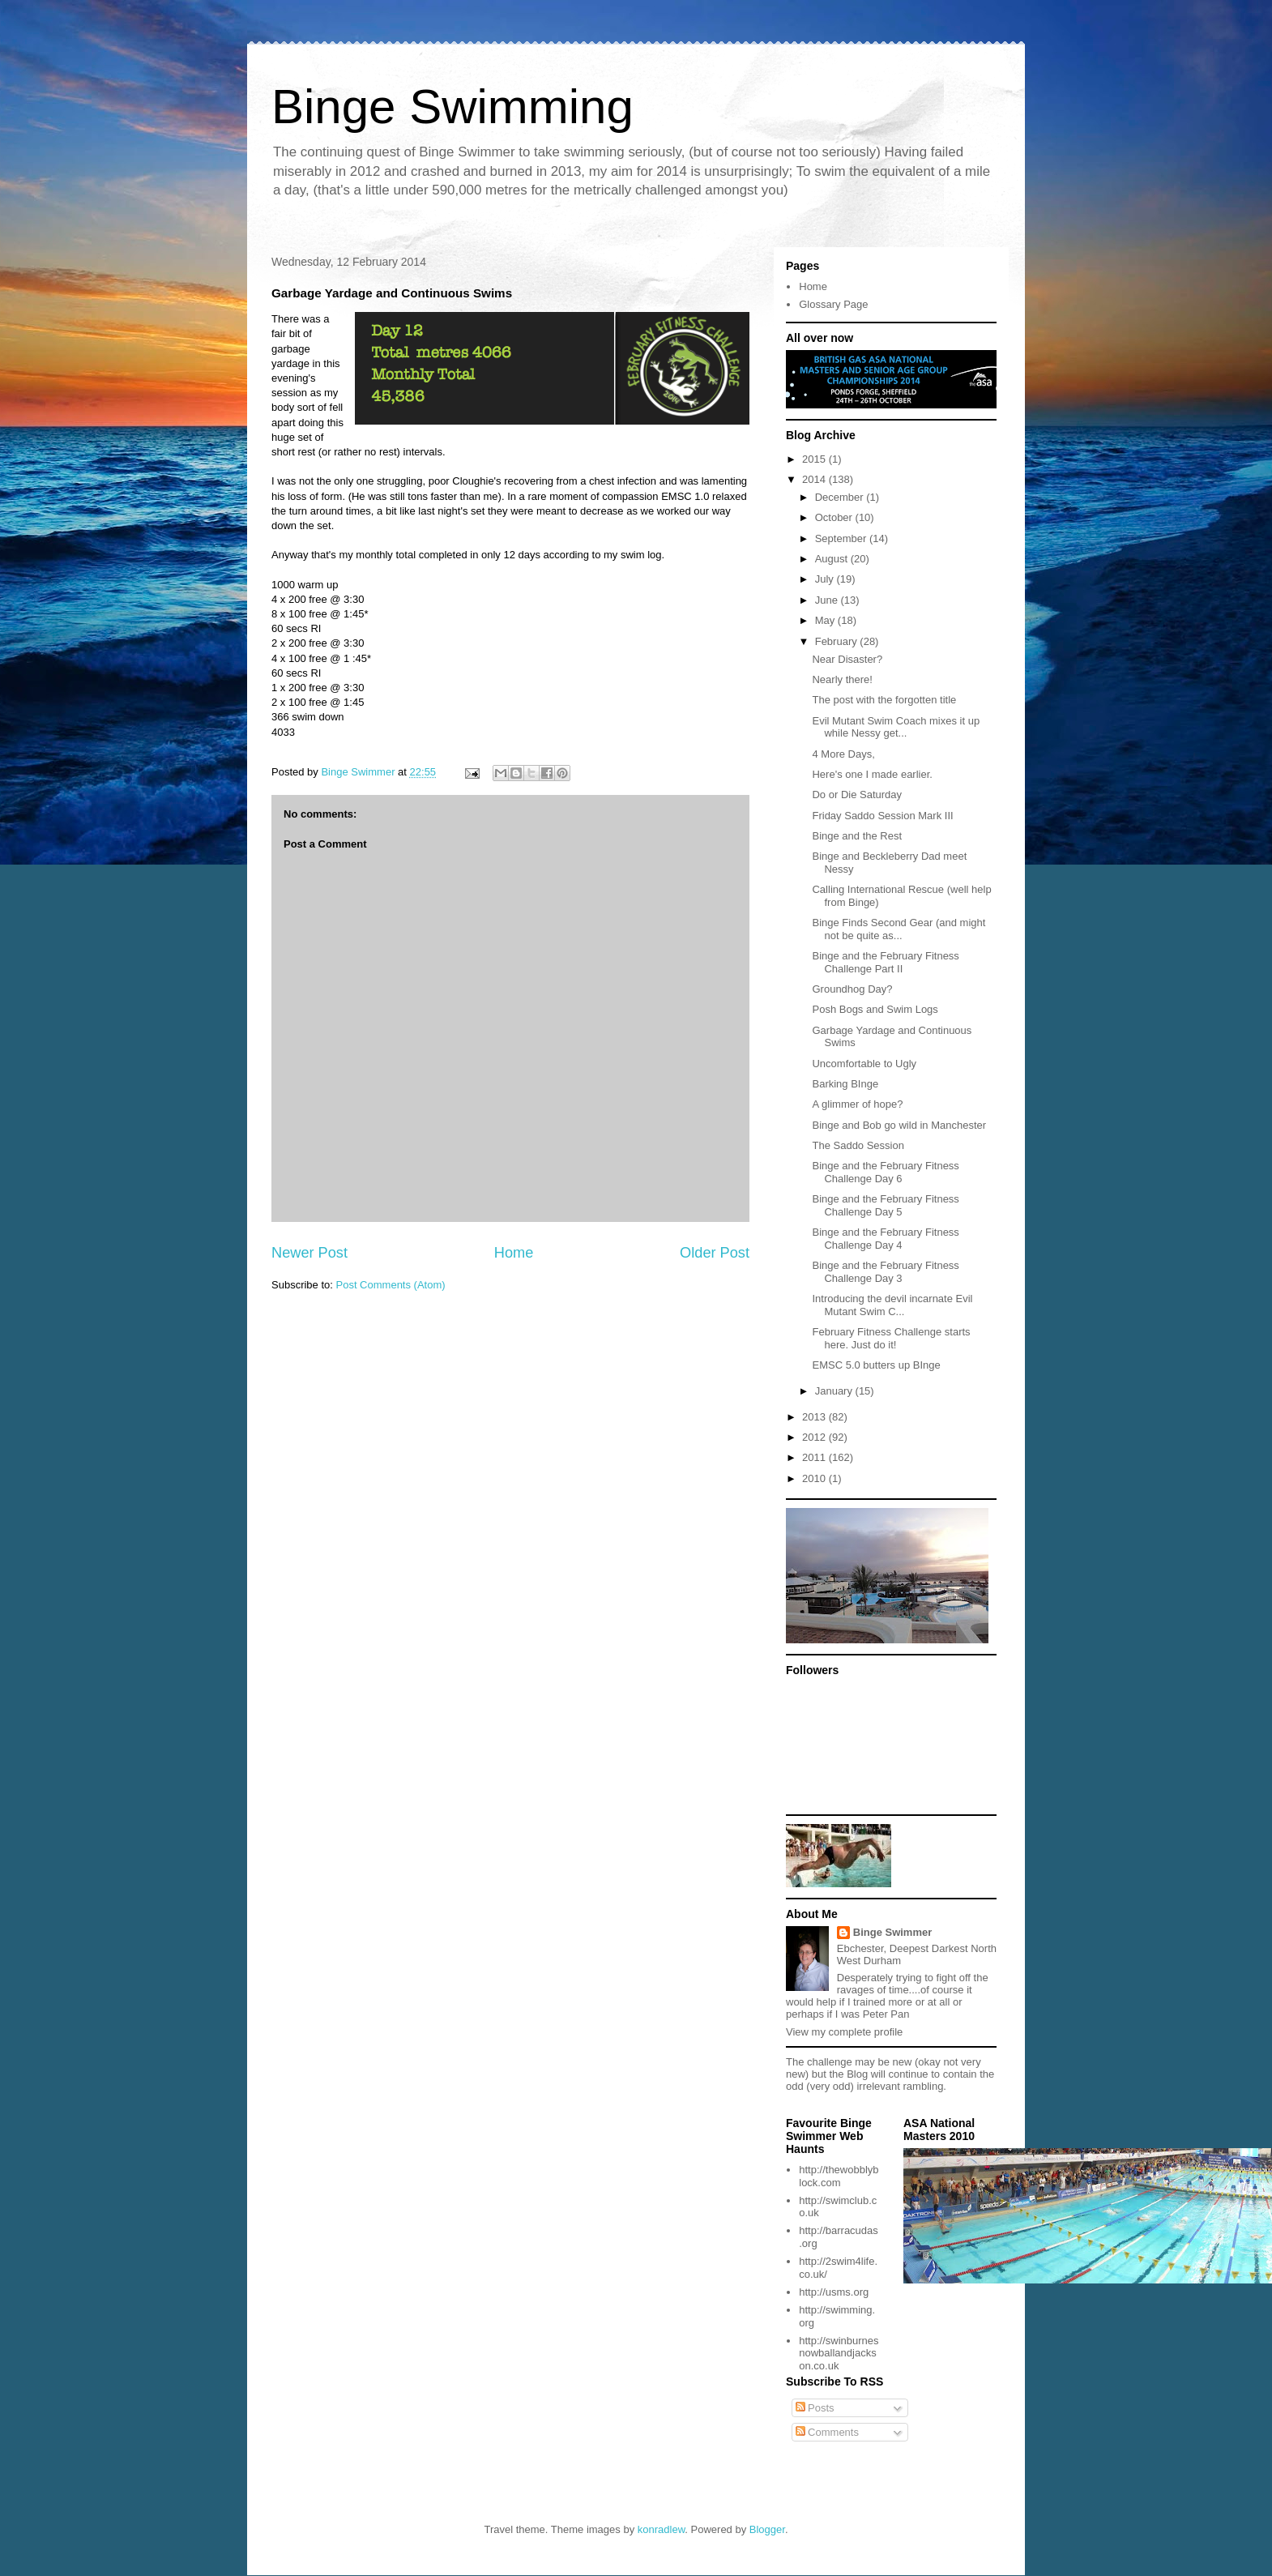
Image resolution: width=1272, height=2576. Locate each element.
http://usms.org (834, 2292)
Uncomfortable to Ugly (864, 1063)
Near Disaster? (847, 659)
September (842, 538)
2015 (815, 459)
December (841, 497)
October (835, 517)
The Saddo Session (857, 1145)
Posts (815, 2408)
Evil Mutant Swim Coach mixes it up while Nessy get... (896, 727)
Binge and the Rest (857, 836)
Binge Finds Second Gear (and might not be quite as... (898, 929)
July (826, 579)
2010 (815, 1478)
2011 (815, 1457)
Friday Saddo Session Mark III (882, 816)
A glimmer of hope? (857, 1104)
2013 (815, 1417)
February (837, 641)
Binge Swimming (452, 106)
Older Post (714, 1253)
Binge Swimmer (893, 1932)
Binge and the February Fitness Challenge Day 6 (885, 1172)
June (828, 600)
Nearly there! (842, 679)
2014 (815, 479)
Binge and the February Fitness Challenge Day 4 (885, 1238)
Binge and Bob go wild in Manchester (899, 1125)
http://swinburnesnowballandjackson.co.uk (838, 2353)
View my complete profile (844, 2032)
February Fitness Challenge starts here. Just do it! (891, 1338)
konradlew (661, 2529)
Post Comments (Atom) (391, 1285)
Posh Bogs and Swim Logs (874, 1009)
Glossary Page (833, 304)
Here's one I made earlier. (872, 774)
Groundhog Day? (852, 989)
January (835, 1391)
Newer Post (309, 1253)
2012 (815, 1437)
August (833, 559)
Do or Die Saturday (857, 794)
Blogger (767, 2529)
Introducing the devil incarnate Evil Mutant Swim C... (892, 1305)
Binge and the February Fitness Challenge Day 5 (885, 1205)
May (826, 620)
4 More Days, (843, 754)
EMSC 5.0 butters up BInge (876, 1365)
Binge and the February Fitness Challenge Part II (885, 962)
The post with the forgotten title (884, 700)
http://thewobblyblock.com (838, 2176)
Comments (827, 2432)
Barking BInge (845, 1084)
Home (514, 1253)
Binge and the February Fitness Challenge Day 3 (885, 1271)
